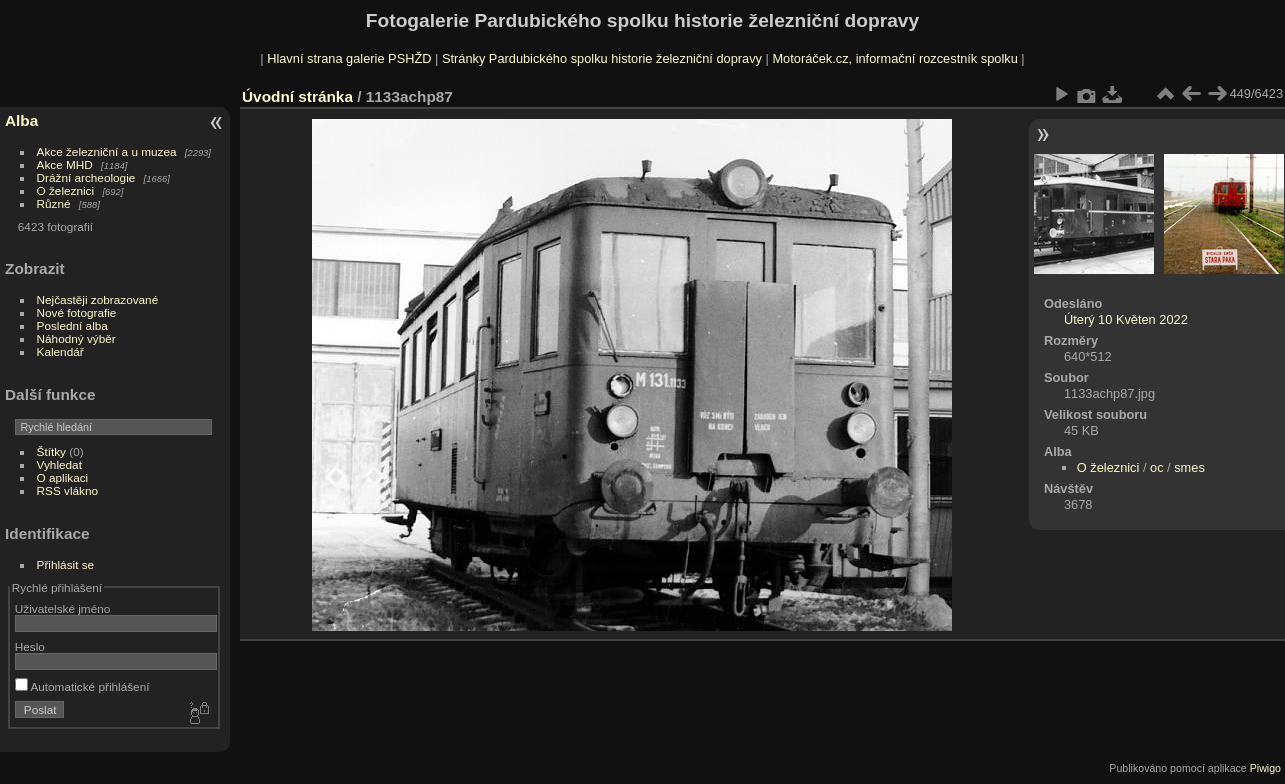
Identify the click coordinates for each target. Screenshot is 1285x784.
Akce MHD (65, 164)
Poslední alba (72, 325)
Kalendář (60, 351)
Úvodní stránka (297, 96)
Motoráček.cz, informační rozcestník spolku (894, 58)
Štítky (51, 451)
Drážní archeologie (86, 177)
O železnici (66, 190)
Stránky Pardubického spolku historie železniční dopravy (602, 58)
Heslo (30, 646)
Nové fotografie (77, 312)
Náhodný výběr (76, 338)
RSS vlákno (67, 490)
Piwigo (1265, 768)
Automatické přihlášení (82, 686)
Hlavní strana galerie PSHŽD (349, 58)
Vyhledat (59, 464)
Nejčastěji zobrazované (98, 299)
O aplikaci (63, 477)
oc (1157, 467)
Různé (54, 203)
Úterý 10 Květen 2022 (1126, 319)
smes (1189, 467)
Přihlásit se (66, 564)
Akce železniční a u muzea (107, 151)
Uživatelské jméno (62, 608)
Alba (21, 120)
